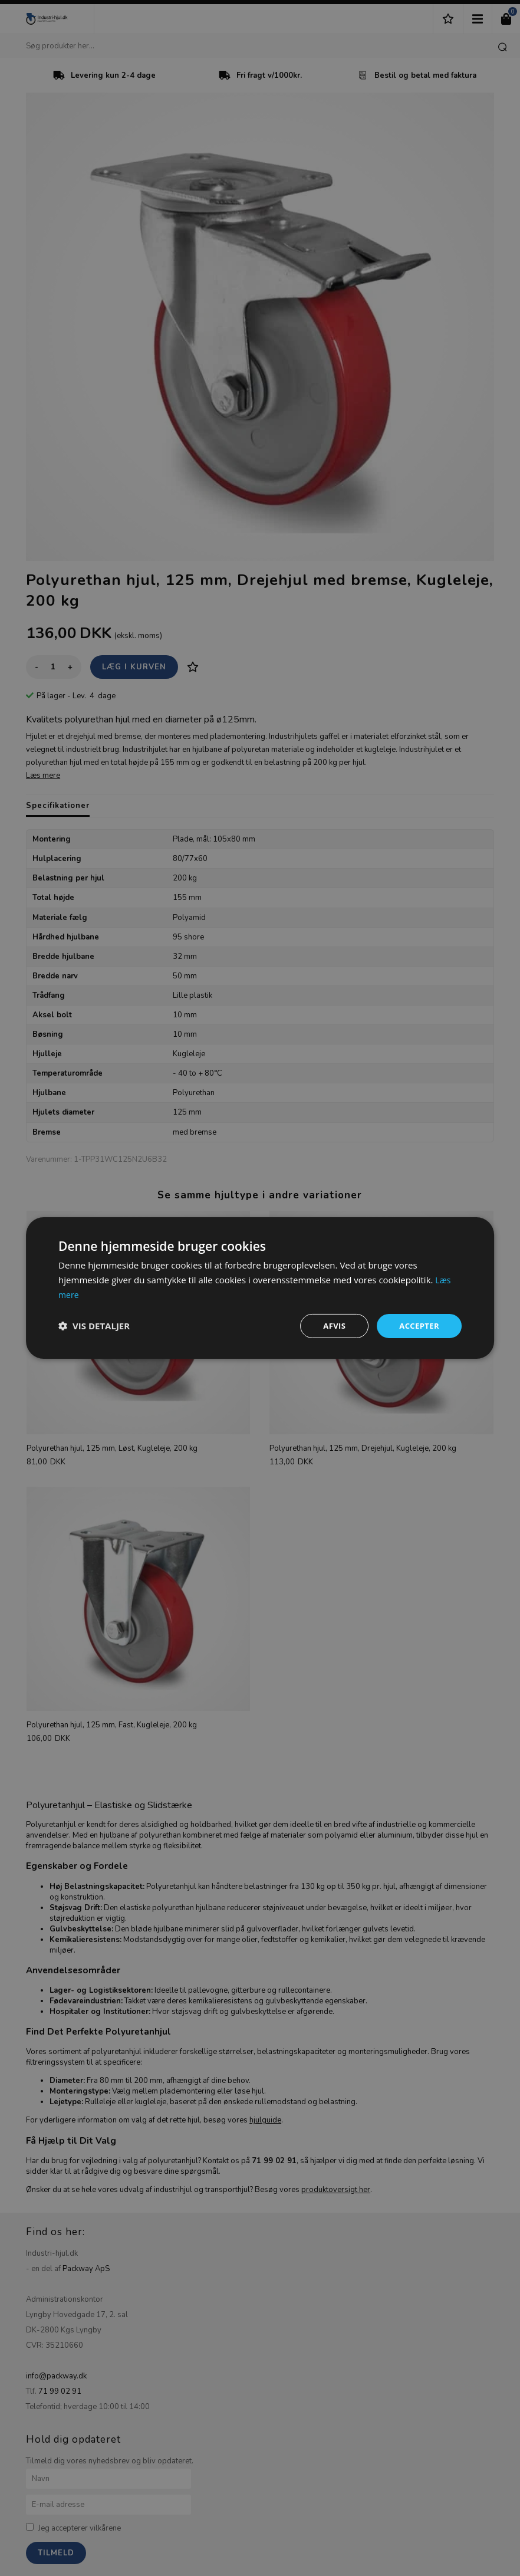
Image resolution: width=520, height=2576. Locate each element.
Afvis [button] (331, 1325)
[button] (94, 1325)
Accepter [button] (417, 1325)
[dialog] (260, 1288)
